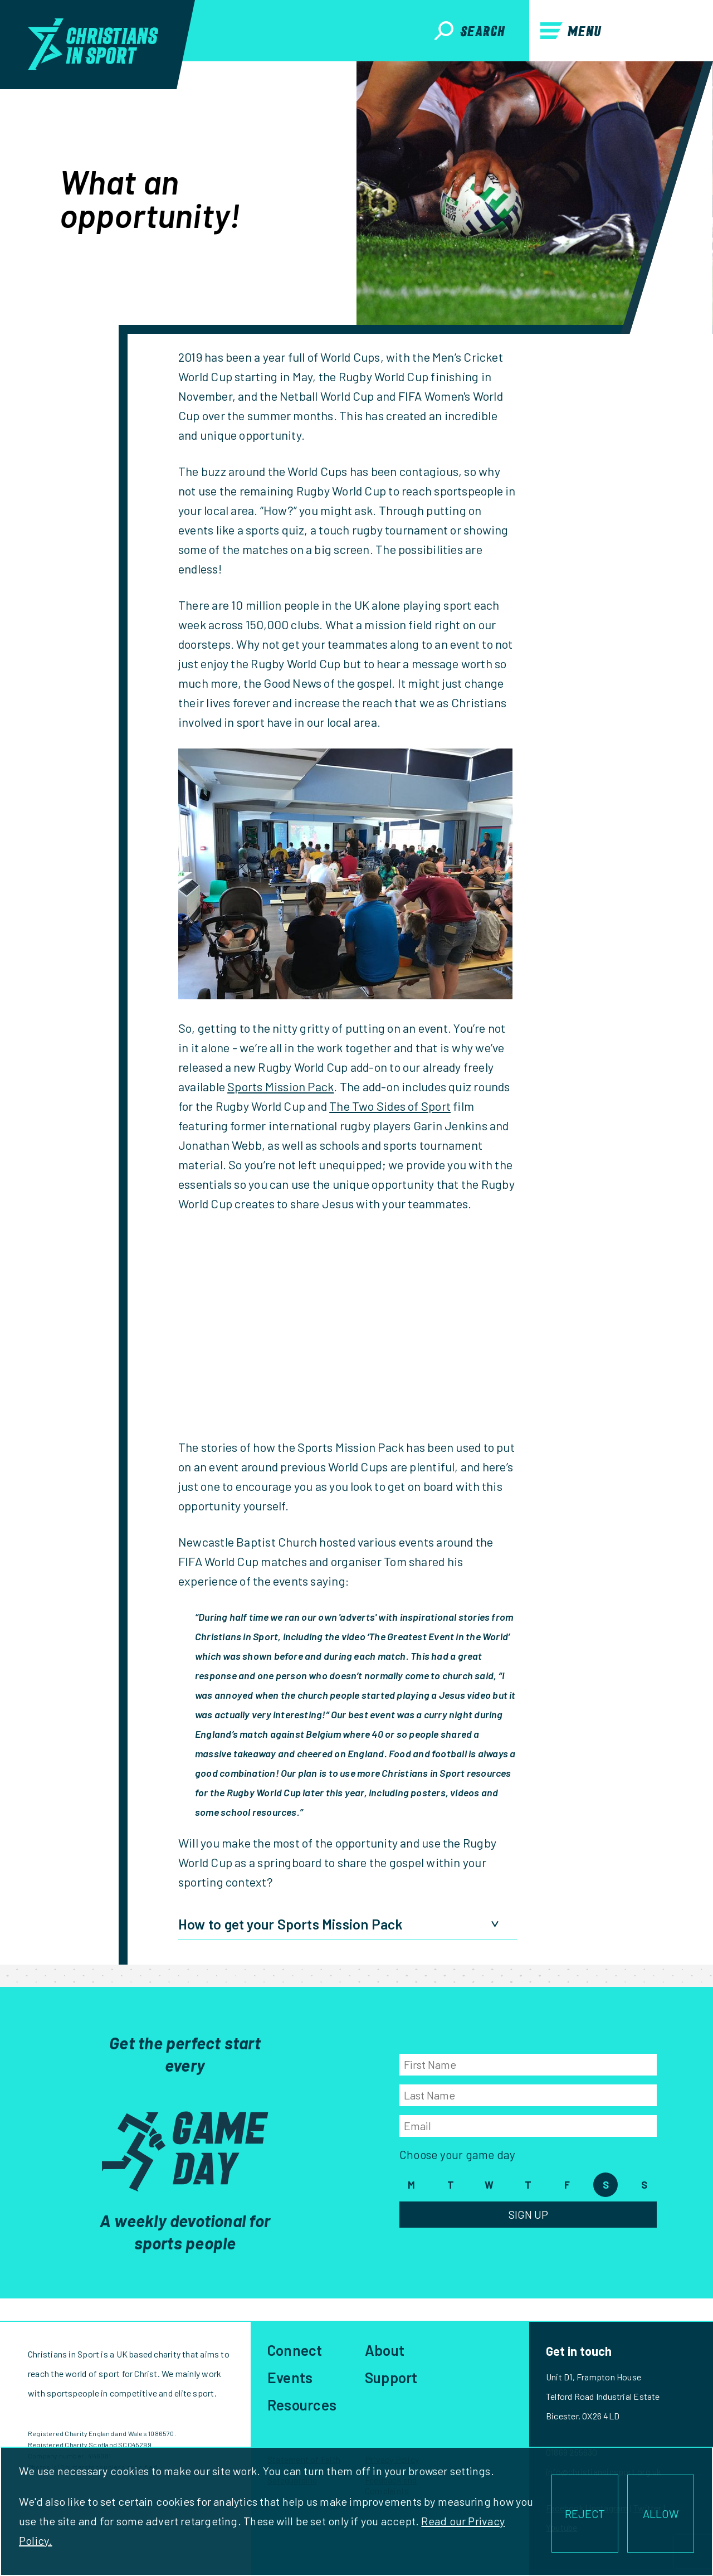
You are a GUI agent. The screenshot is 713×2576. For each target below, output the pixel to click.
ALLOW (661, 2513)
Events (289, 2377)
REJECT (585, 2513)
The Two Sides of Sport (390, 1106)
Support (391, 2377)
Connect (295, 2350)
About (384, 2350)
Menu (571, 30)
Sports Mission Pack (280, 1086)
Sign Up (528, 2214)
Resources (301, 2404)
